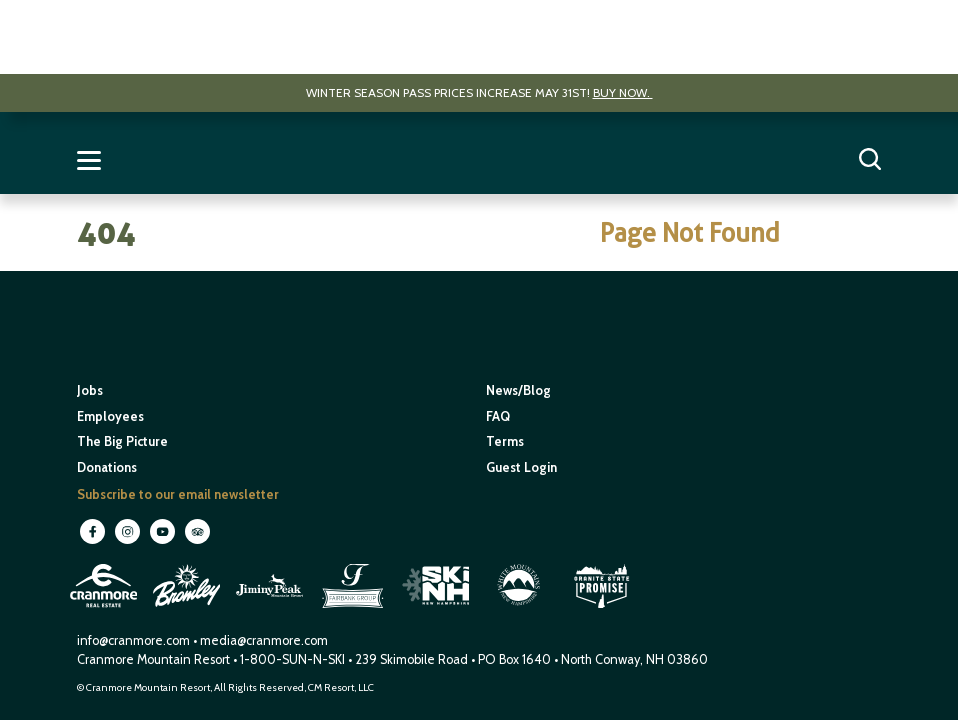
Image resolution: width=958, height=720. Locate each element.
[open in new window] (105, 610)
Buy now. (623, 92)
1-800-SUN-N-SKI (292, 659)
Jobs (90, 390)
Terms (505, 441)
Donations (107, 467)
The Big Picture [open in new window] (122, 441)
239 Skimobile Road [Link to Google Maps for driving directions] (411, 659)
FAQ (498, 416)
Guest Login (521, 467)
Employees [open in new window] (110, 416)
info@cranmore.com (135, 640)
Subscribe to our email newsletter (178, 494)
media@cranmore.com (264, 640)
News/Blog (518, 390)
